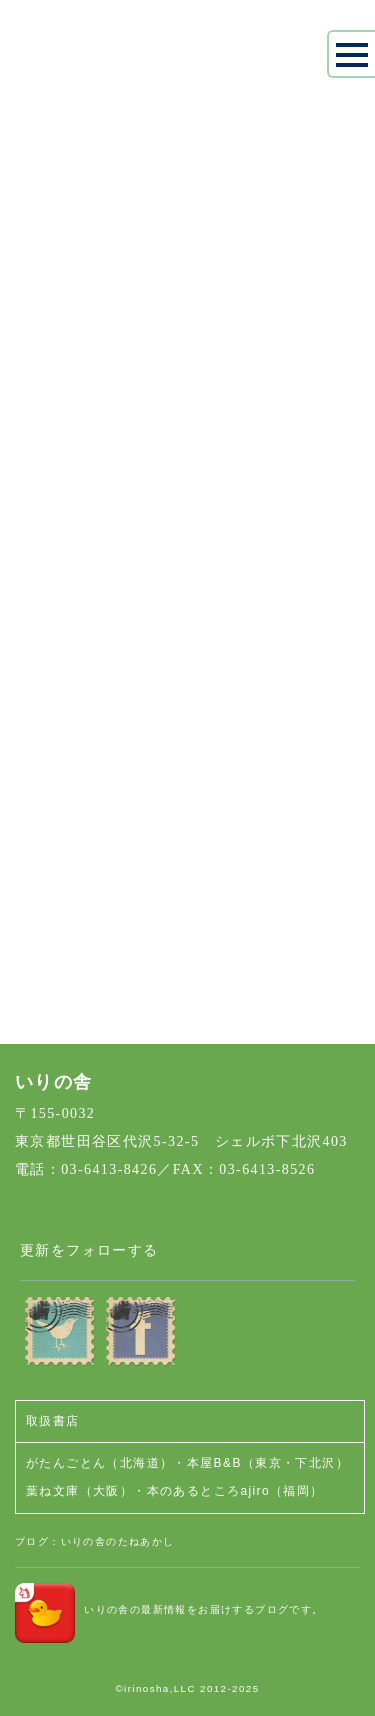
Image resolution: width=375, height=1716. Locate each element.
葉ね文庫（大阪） (79, 1491)
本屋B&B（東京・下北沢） (268, 1463)
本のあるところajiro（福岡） (235, 1491)
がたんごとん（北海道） (99, 1463)
